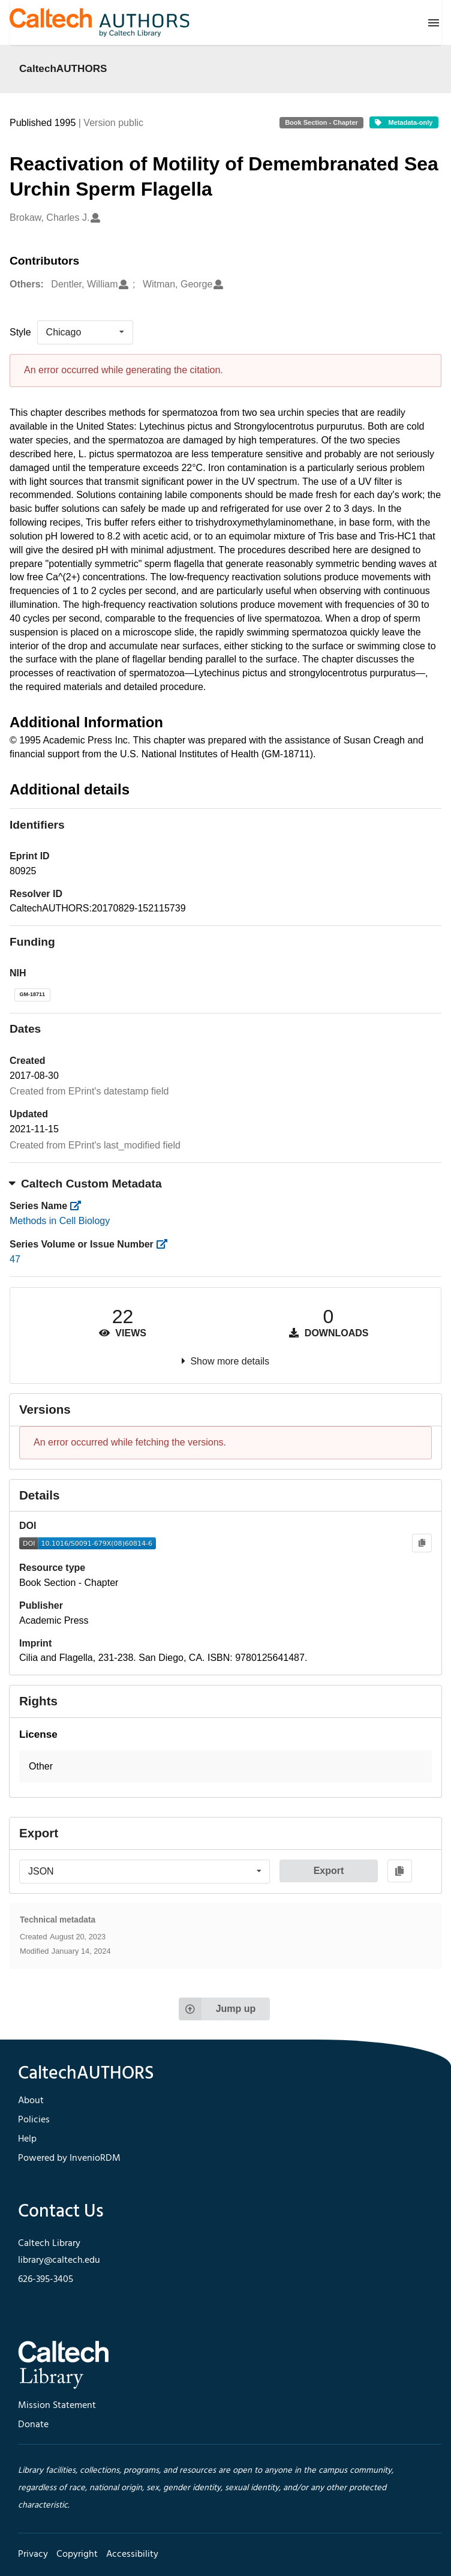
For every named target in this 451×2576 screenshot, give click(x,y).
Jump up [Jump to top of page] (217, 2009)
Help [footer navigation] (27, 2139)
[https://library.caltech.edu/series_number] (165, 1244)
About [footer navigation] (31, 2101)
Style (20, 332)
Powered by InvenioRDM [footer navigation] (69, 2158)
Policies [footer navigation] (34, 2120)
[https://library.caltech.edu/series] (79, 1206)
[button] (225, 1766)
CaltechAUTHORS (63, 68)
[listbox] (85, 332)
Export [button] (329, 1871)
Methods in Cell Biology (60, 1221)
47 (15, 1259)
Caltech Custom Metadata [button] (86, 1183)
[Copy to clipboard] (422, 1543)
